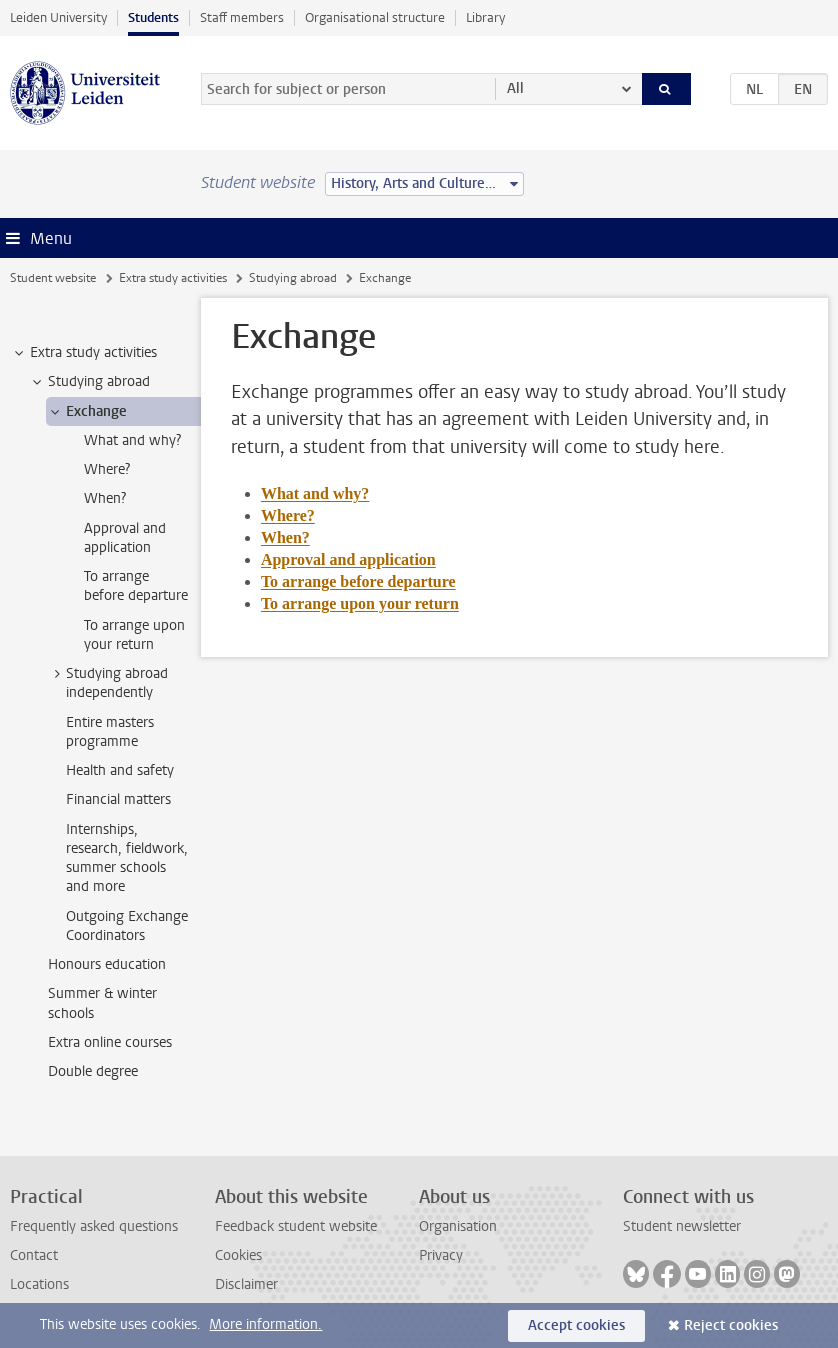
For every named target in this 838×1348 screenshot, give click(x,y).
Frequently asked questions (94, 1226)
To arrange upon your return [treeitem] (134, 635)
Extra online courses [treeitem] (110, 1042)
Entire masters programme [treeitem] (110, 732)
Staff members (242, 17)
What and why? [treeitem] (132, 440)
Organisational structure (375, 17)
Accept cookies (576, 1325)
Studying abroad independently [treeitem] (107, 683)
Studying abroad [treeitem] (89, 382)
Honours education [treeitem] (107, 964)
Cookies (238, 1255)
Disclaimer (246, 1284)
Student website (53, 278)
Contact (34, 1255)
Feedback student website (296, 1226)
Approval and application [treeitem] (125, 538)
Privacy (441, 1255)
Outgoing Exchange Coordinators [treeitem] (127, 926)
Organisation (458, 1226)
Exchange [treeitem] (87, 412)
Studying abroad (293, 278)
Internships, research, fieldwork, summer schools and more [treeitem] (127, 858)
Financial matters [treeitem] (118, 799)
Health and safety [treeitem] (120, 770)
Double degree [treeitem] (93, 1071)
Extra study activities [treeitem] (84, 353)
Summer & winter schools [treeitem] (102, 1003)
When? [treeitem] (105, 498)
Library (485, 17)
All (515, 88)
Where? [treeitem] (107, 469)
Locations (39, 1284)
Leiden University (58, 17)
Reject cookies (731, 1325)
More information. (265, 1324)
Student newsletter (682, 1226)
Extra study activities (173, 278)
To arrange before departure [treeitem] (136, 586)
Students (153, 17)
